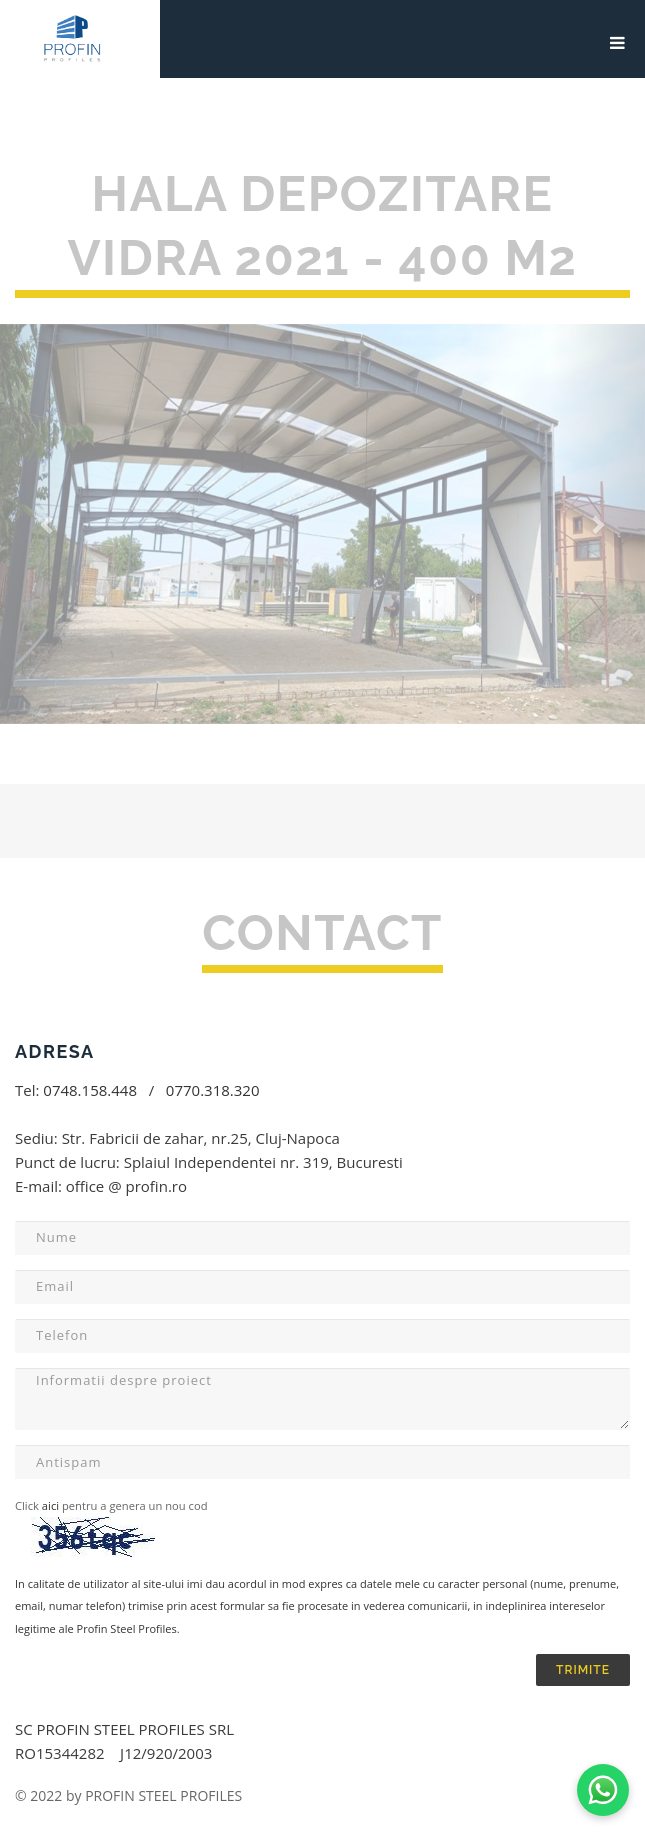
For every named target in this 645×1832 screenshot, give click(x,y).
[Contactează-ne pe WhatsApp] (603, 1790)
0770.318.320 (213, 1090)
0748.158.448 (90, 1090)
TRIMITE (583, 1670)
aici (49, 1505)
